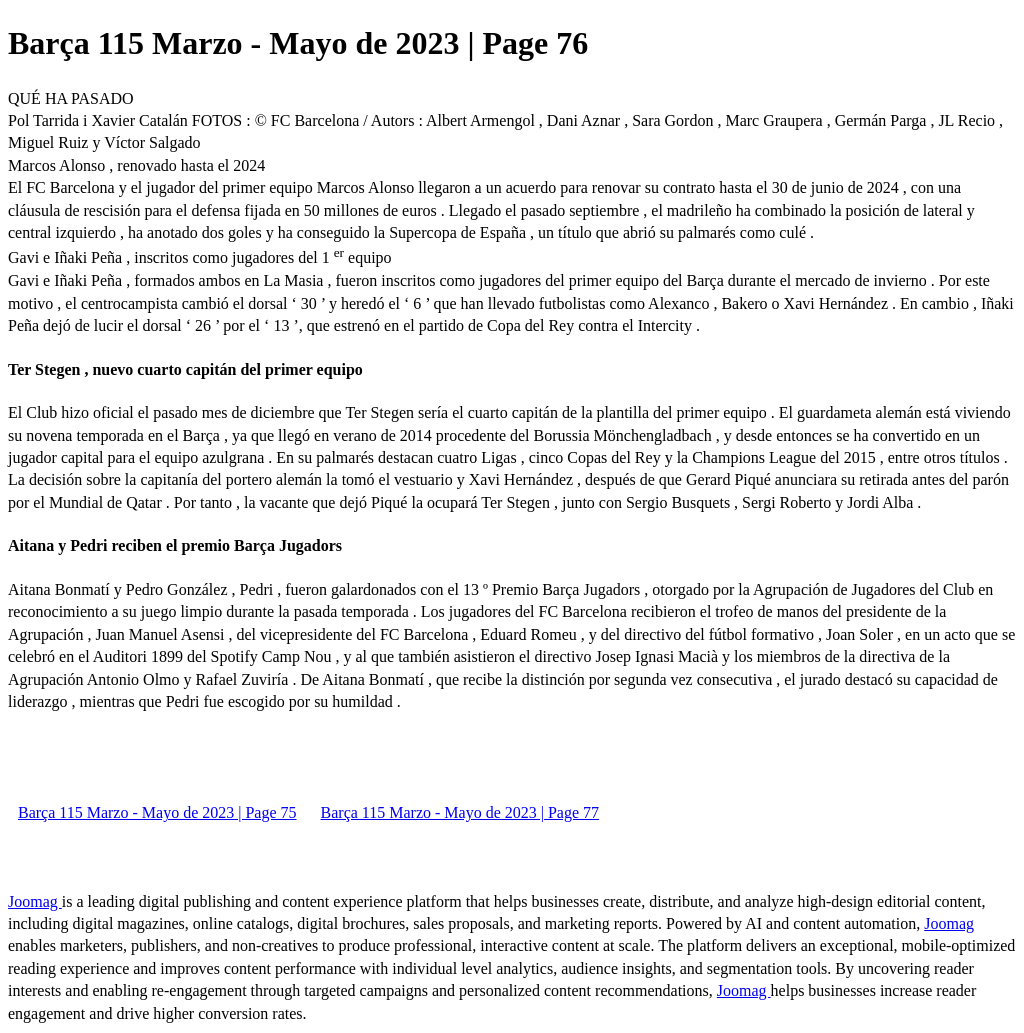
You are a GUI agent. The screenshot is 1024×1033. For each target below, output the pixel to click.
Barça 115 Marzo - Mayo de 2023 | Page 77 (460, 812)
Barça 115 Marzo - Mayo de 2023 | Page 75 (157, 812)
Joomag (35, 901)
